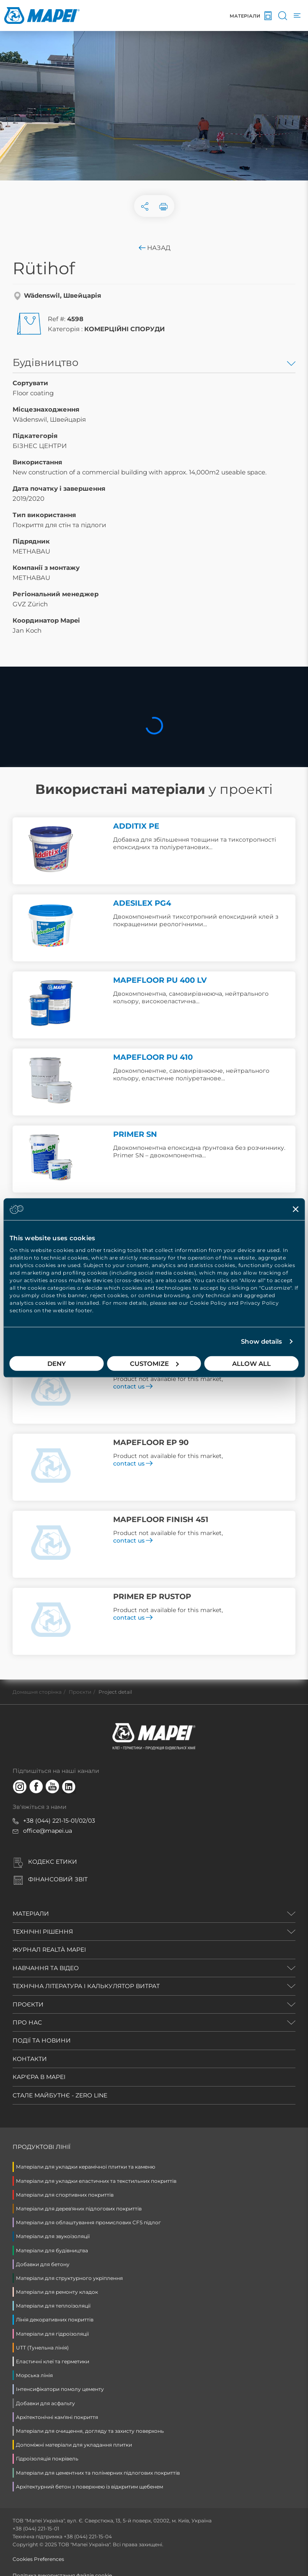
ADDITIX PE (136, 826)
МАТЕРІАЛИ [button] (31, 1913)
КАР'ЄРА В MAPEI (39, 2077)
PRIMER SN (135, 1134)
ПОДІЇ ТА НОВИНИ (42, 2040)
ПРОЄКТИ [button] (28, 2004)
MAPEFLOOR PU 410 (153, 1057)
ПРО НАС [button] (27, 2022)
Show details (261, 1341)
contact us (133, 1386)
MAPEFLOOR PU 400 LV (160, 980)
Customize (154, 1363)
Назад (154, 248)
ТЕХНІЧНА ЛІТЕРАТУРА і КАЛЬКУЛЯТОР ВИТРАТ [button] (86, 1986)
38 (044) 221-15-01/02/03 (60, 1820)
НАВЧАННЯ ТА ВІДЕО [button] (46, 1968)
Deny (56, 1363)
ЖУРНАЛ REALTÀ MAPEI (49, 1949)
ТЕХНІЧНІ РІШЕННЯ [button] (43, 1931)
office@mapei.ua (47, 1830)
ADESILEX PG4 (142, 903)
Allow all (251, 1363)
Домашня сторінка (37, 1692)
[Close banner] (295, 1209)
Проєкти (80, 1692)
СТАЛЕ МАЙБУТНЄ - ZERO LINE (60, 2095)
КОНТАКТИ (30, 2059)
